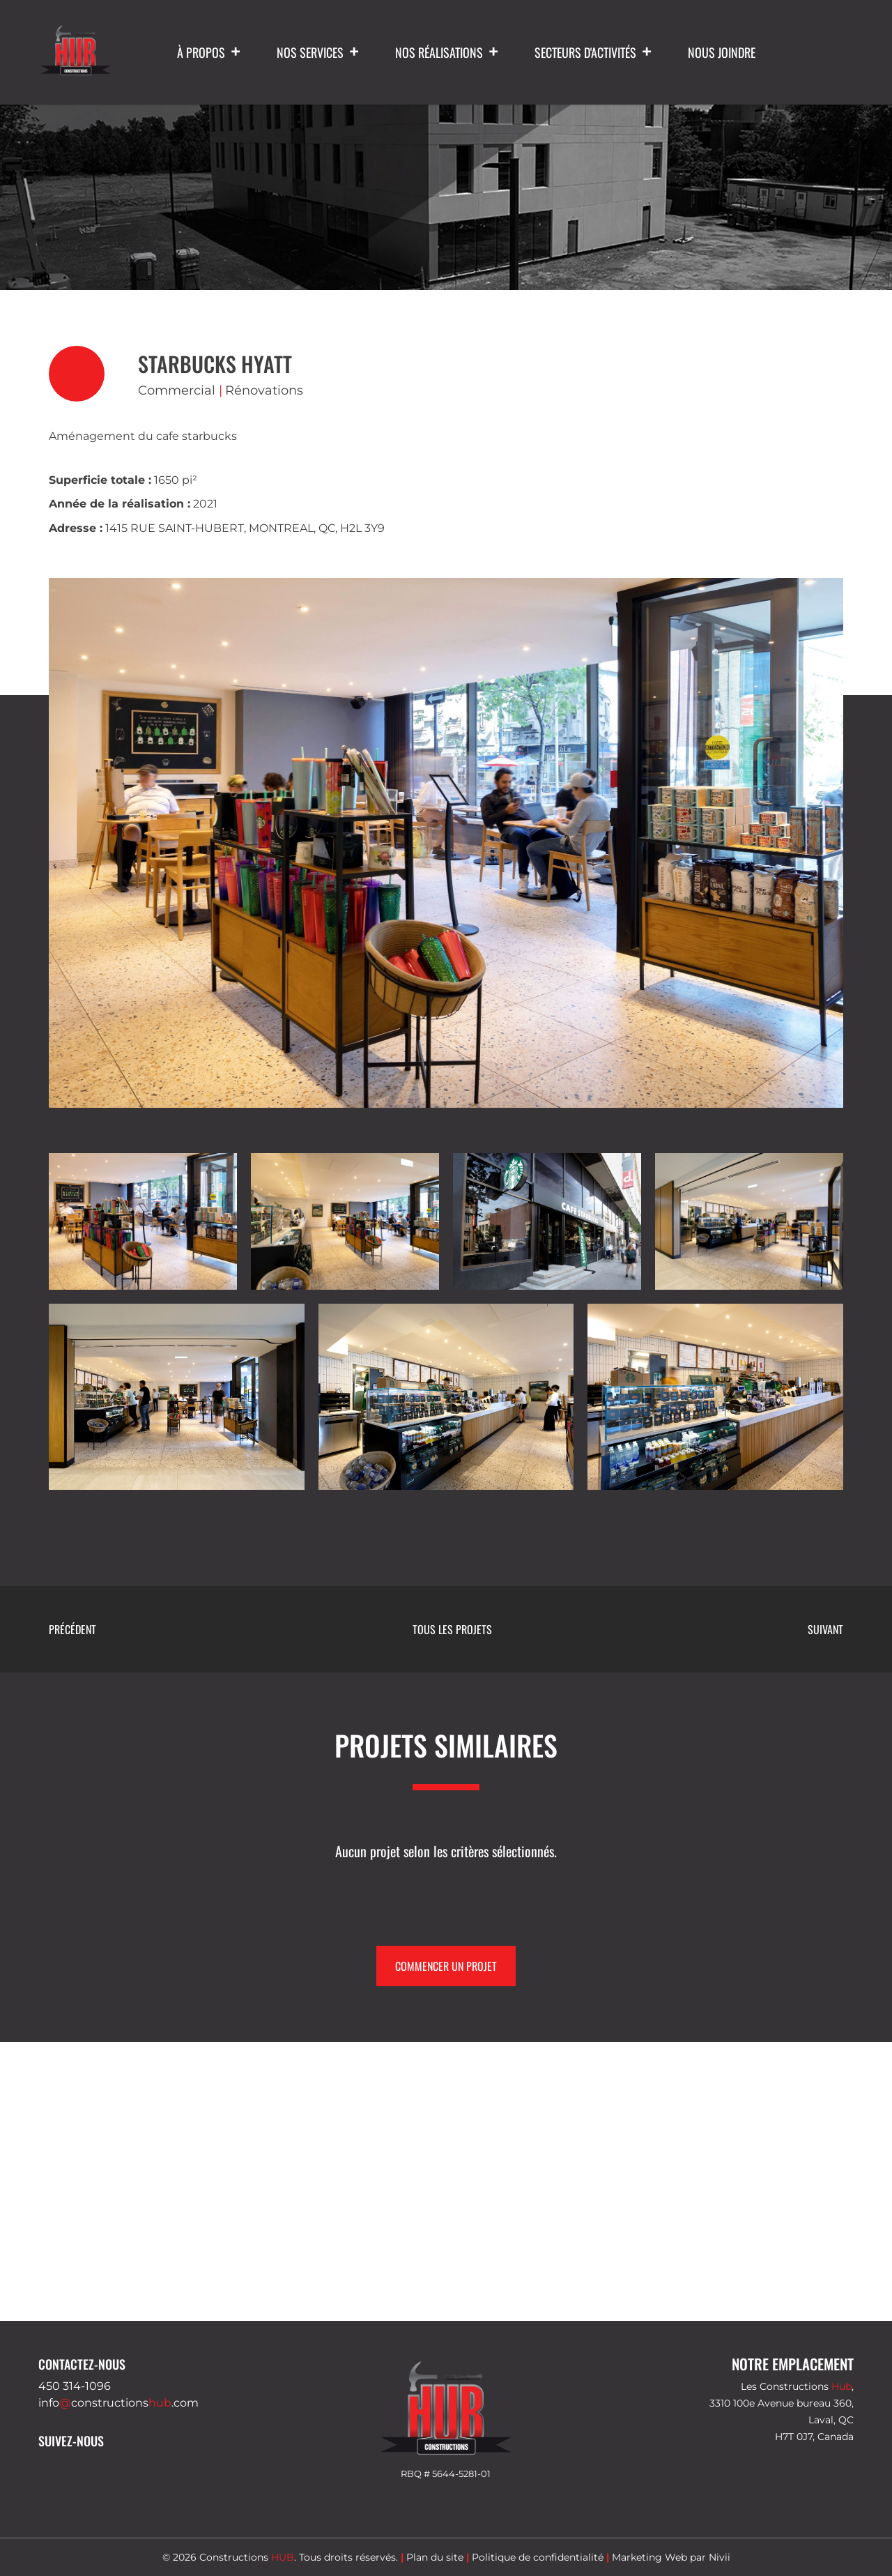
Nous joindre (721, 52)
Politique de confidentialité (537, 2557)
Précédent (72, 1629)
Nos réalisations (447, 52)
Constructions (246, 2557)
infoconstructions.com (118, 2402)
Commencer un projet (446, 1966)
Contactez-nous (81, 2364)
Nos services (318, 52)
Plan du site (434, 2557)
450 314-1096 (74, 2386)
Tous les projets (452, 1629)
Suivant (825, 1629)
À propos (209, 52)
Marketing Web (649, 2557)
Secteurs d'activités (594, 52)
